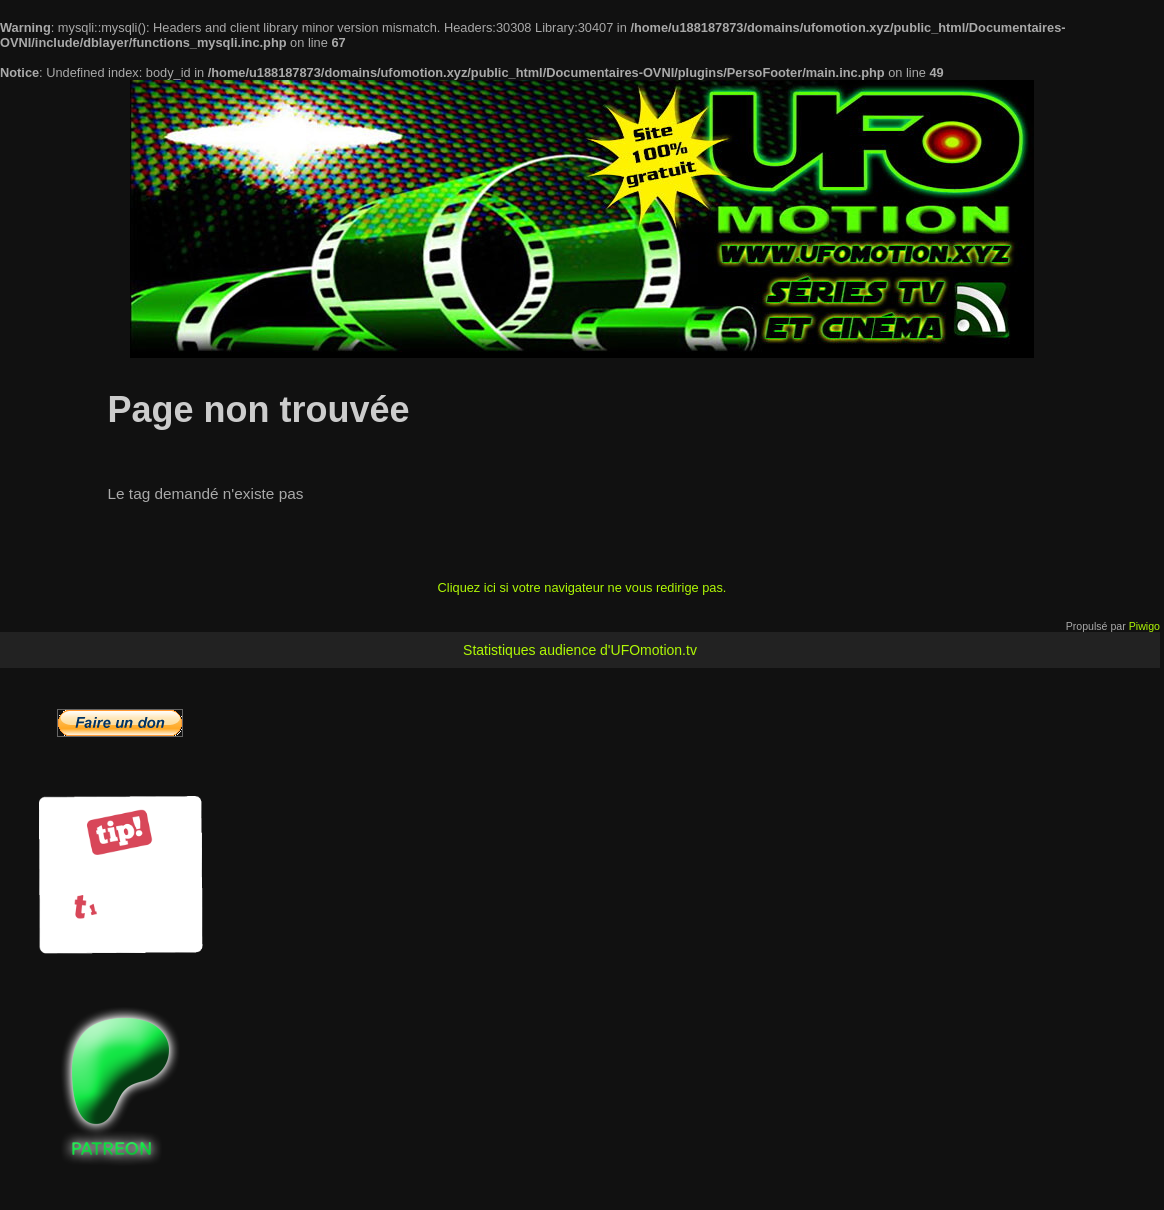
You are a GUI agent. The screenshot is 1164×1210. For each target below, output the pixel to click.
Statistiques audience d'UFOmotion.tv (580, 650)
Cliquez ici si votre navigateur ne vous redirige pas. (582, 587)
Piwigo (1144, 626)
